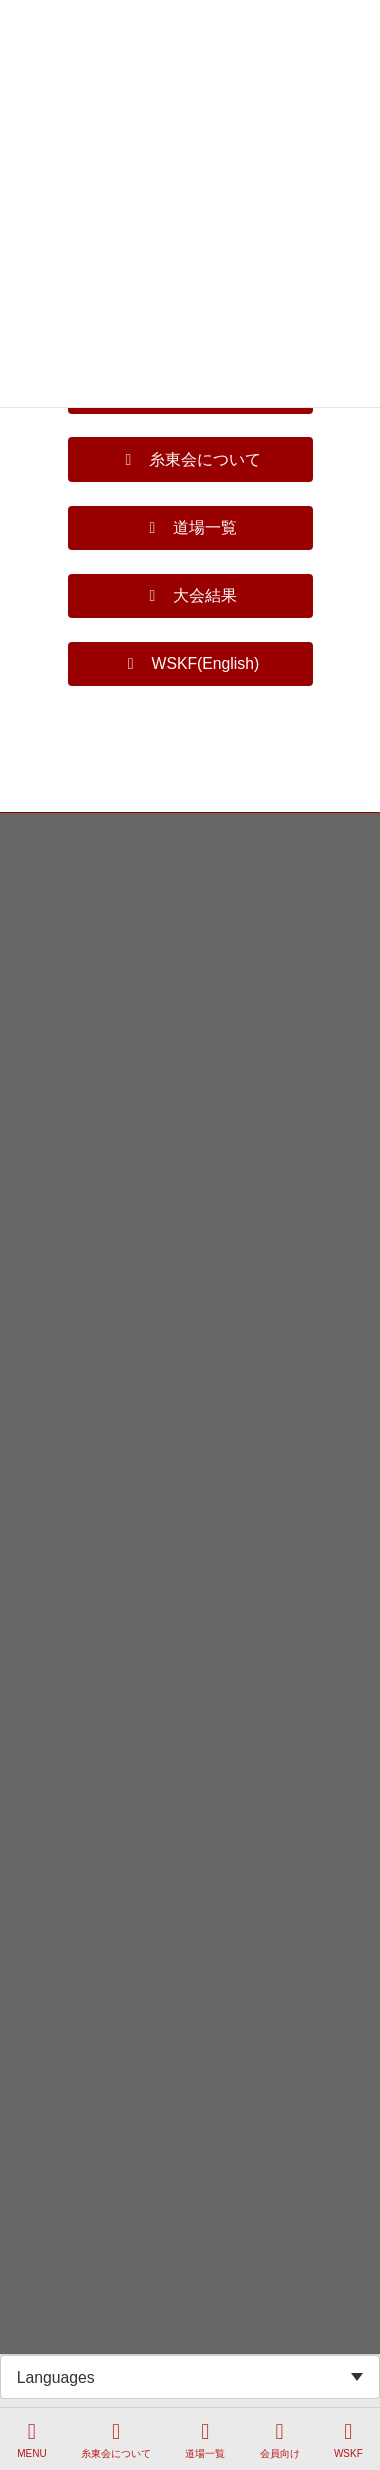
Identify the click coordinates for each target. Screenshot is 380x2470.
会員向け (280, 2440)
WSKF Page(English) (71, 979)
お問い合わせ (51, 868)
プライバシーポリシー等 (81, 905)
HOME (33, 831)
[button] (190, 459)
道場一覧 (205, 2440)
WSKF (348, 2440)
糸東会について (116, 2440)
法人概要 (39, 942)
